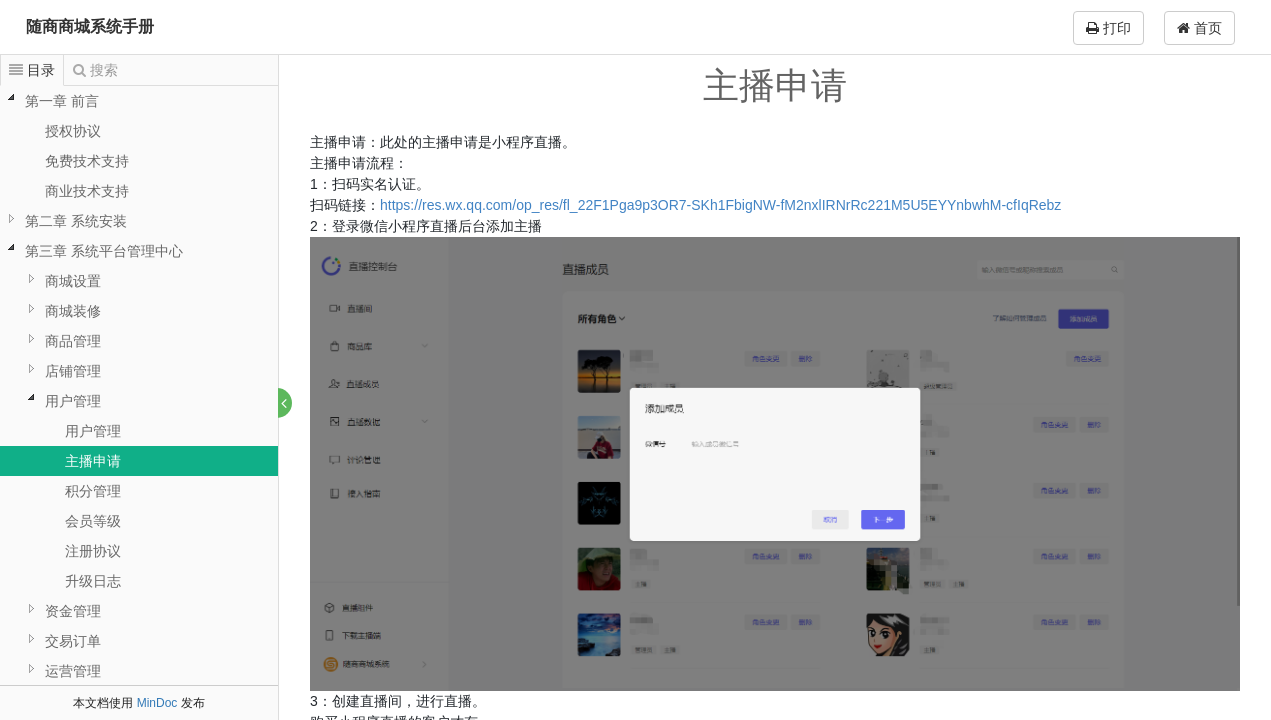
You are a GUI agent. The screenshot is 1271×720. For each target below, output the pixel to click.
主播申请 (93, 461)
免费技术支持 (87, 161)
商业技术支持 (87, 191)
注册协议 (93, 551)
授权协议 (73, 131)
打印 (1108, 28)
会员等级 (93, 521)
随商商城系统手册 (90, 26)
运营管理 (73, 671)
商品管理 (73, 341)
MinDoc (157, 703)
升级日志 (93, 581)
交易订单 (73, 641)
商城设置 (73, 281)
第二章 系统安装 (76, 221)
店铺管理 (73, 371)
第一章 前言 (62, 101)
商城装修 (73, 311)
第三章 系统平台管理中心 (104, 251)
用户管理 (73, 401)
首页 (1199, 28)
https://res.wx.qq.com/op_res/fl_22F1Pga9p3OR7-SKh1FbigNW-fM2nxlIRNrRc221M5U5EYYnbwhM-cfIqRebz (721, 205)
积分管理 (93, 491)
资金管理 (73, 611)
